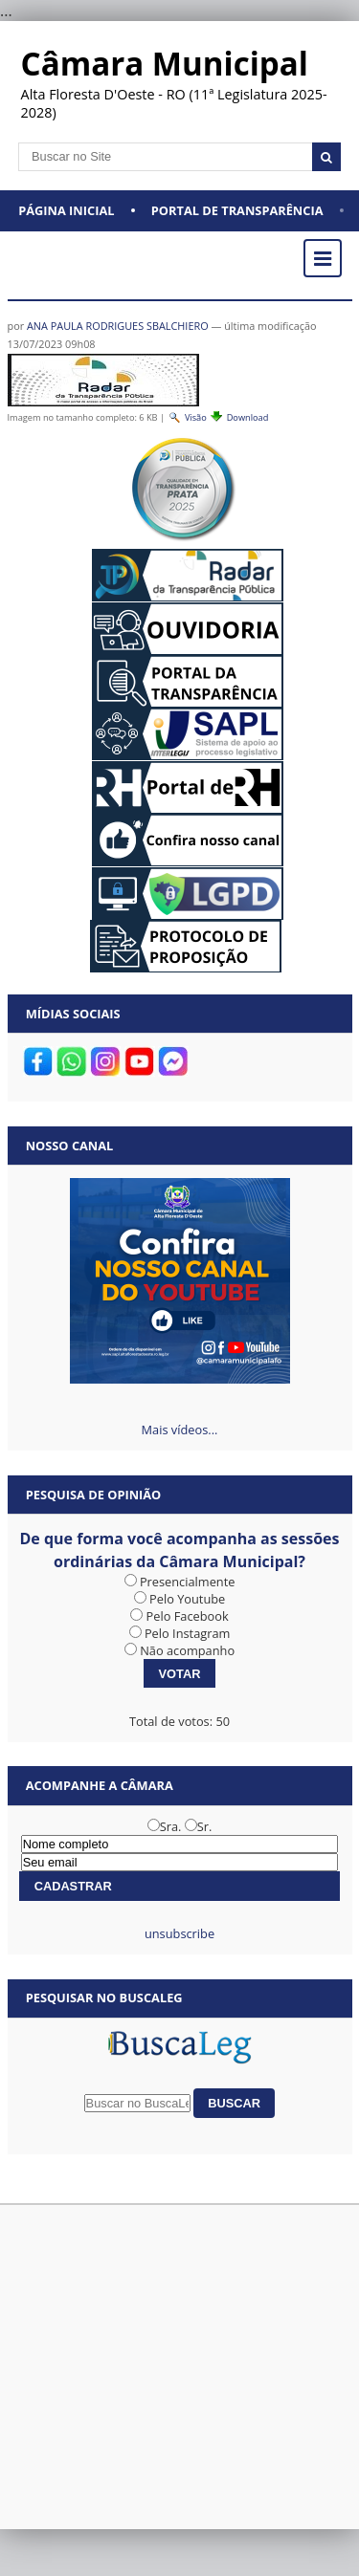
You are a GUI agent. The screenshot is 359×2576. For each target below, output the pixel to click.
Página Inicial (66, 210)
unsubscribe (179, 1933)
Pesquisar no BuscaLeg (104, 1997)
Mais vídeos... (180, 1429)
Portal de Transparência (237, 210)
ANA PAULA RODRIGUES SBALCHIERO (118, 325)
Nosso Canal (70, 1145)
